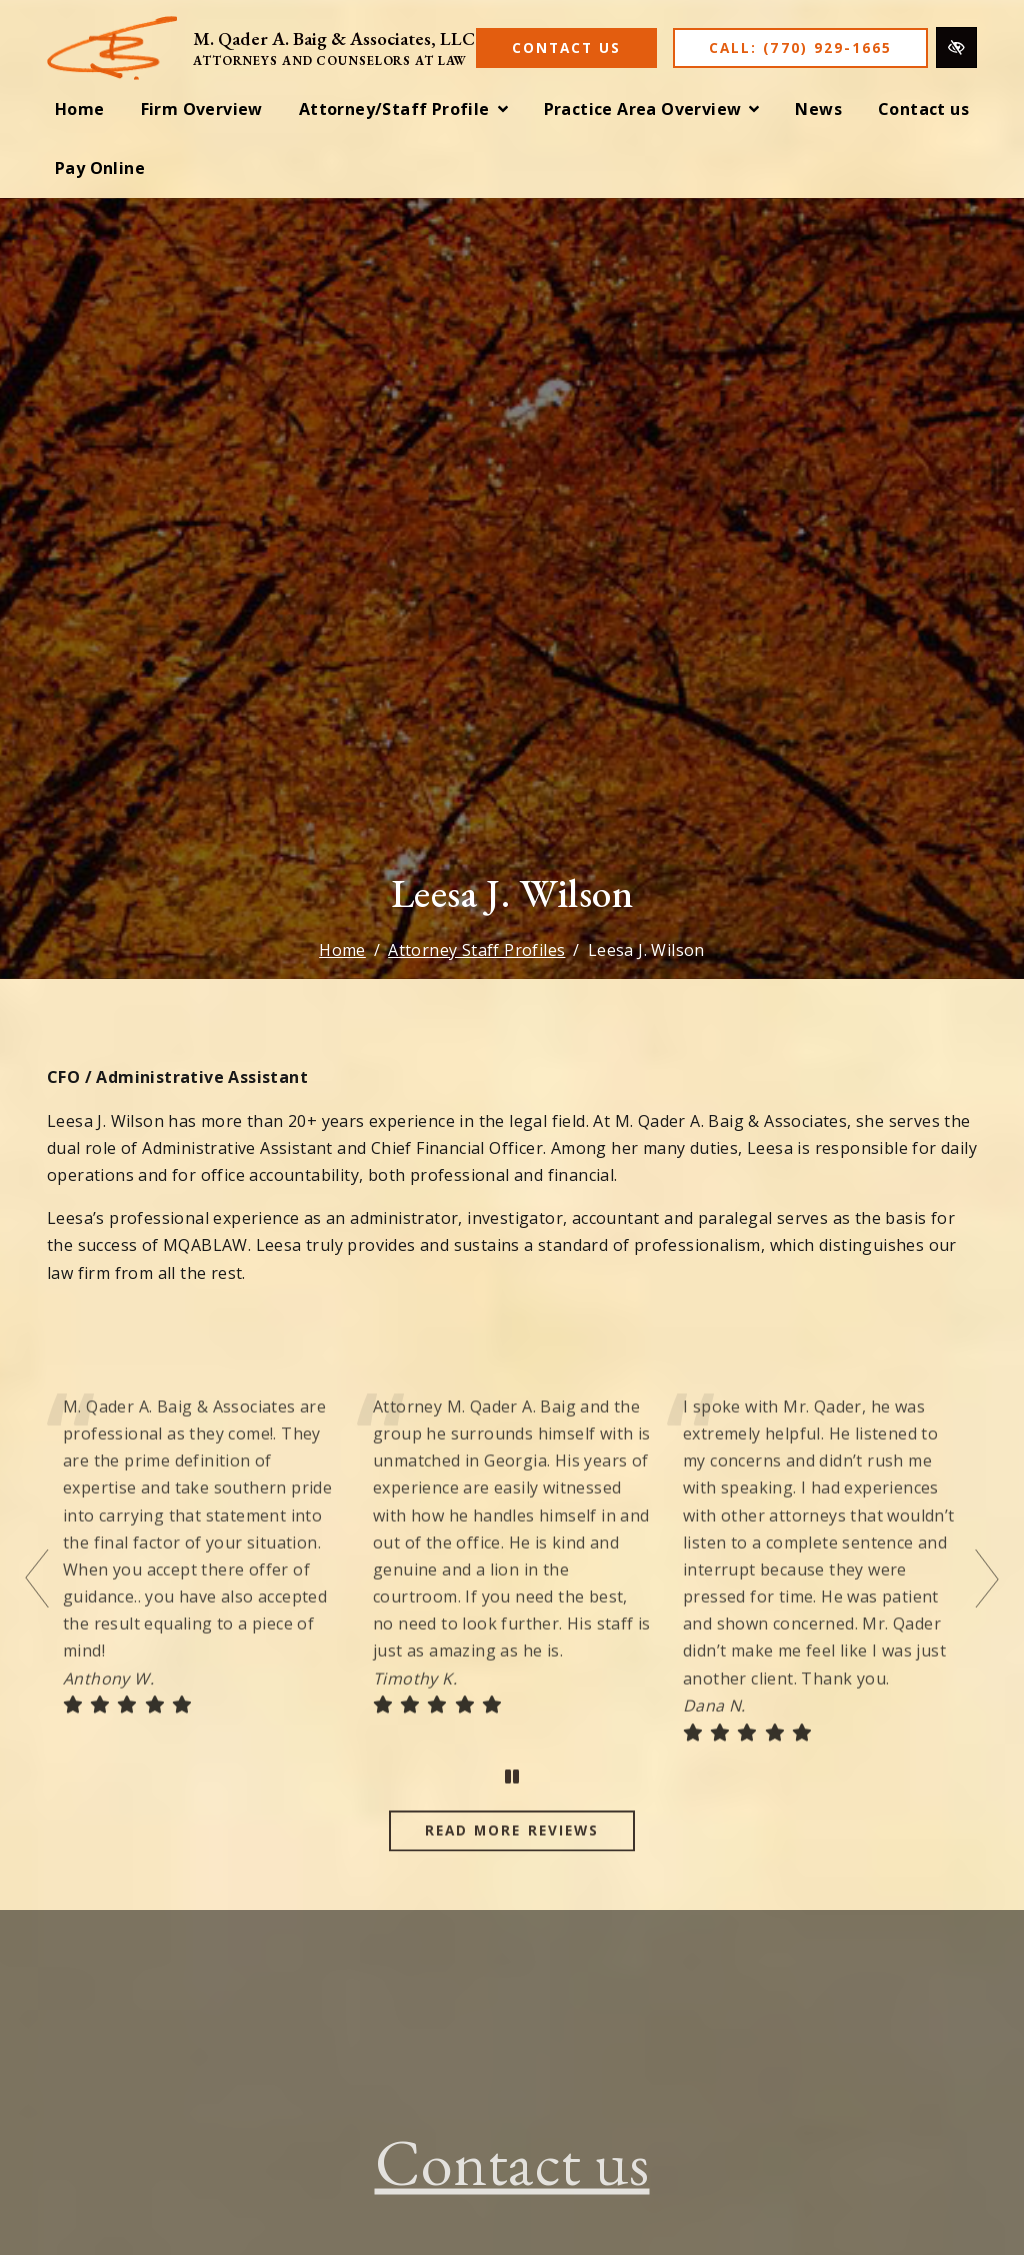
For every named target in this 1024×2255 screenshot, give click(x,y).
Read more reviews (512, 1857)
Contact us (512, 2189)
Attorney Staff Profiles (476, 950)
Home (342, 950)
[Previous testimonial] (39, 1605)
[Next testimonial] (984, 1605)
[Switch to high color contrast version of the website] (956, 47)
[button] (403, 109)
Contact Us (566, 47)
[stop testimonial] (512, 1804)
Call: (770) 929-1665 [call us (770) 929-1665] (800, 47)
